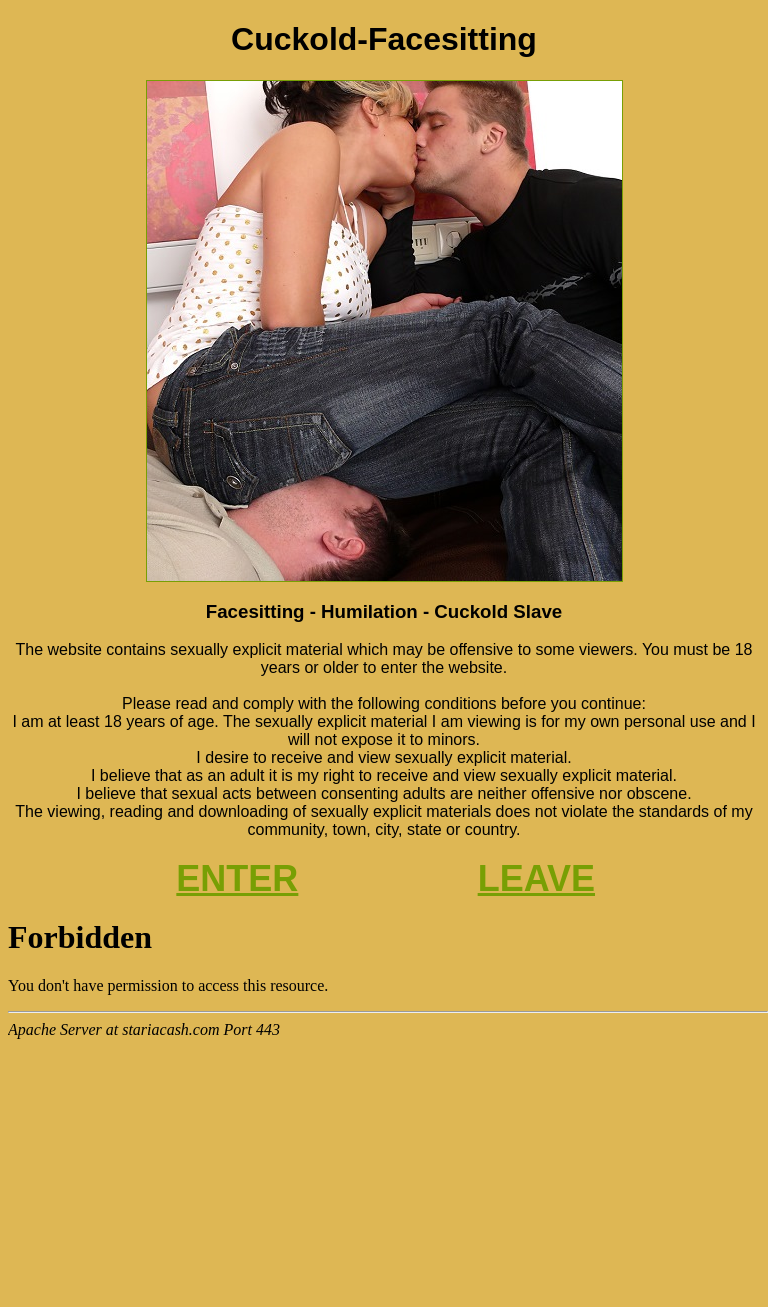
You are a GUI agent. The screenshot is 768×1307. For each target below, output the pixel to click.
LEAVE (536, 878)
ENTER (237, 878)
